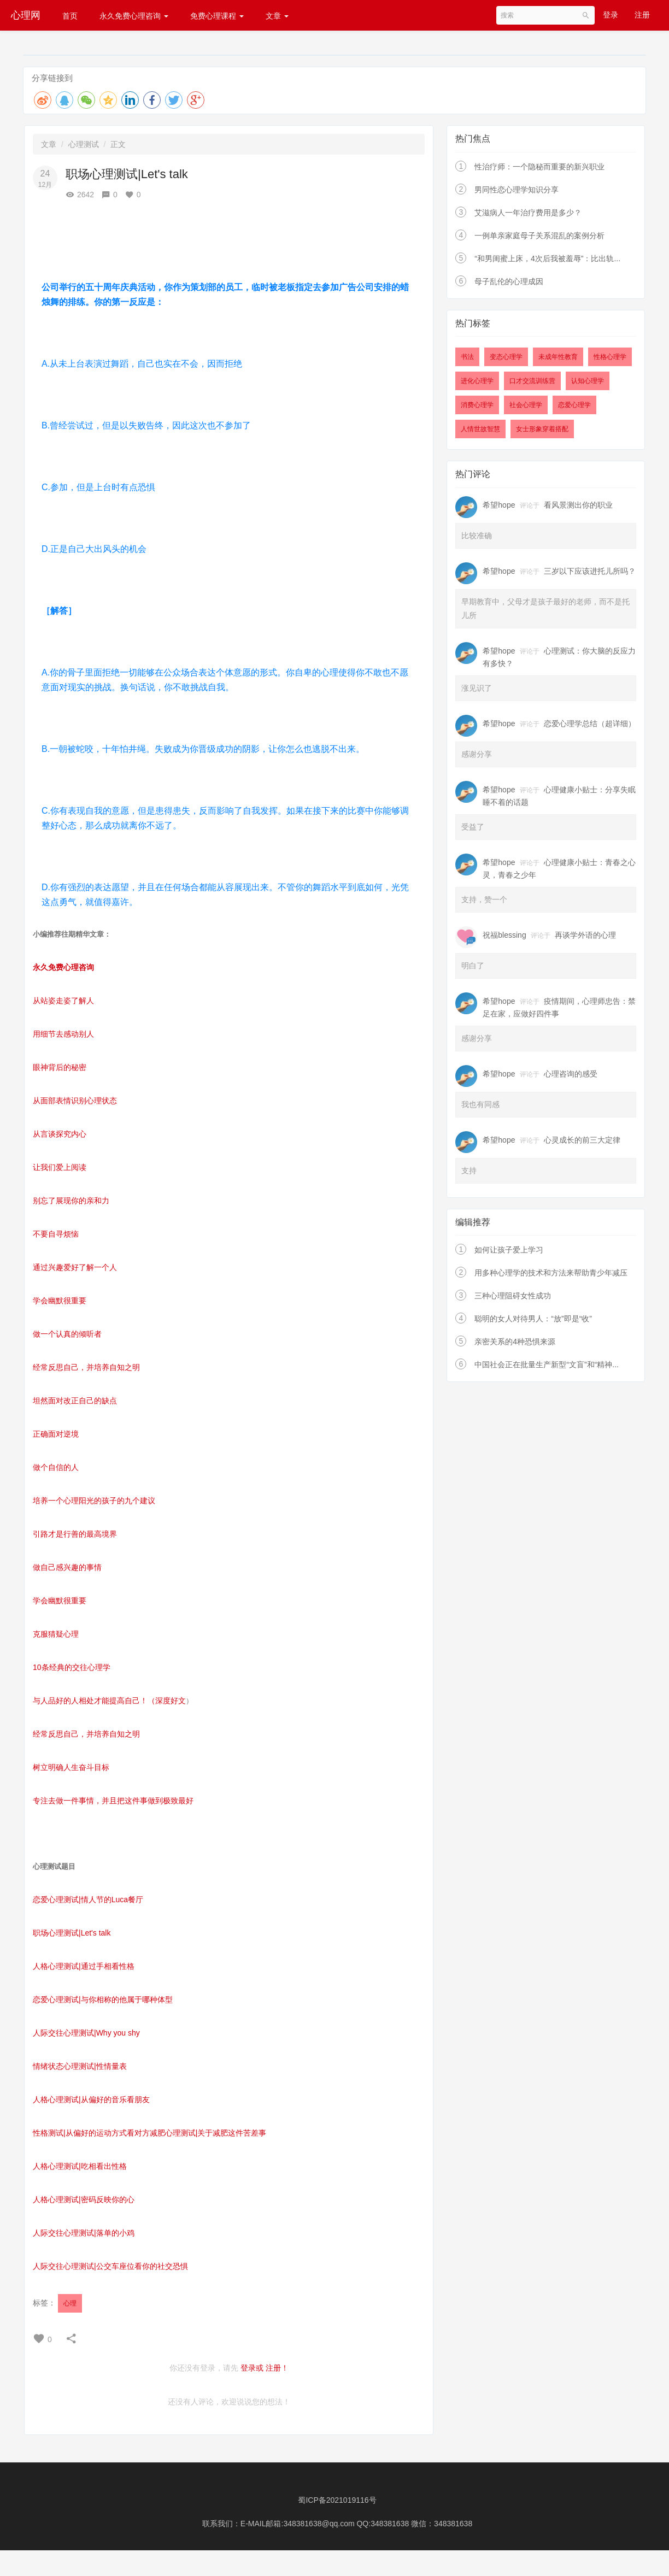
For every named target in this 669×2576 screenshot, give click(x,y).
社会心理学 (525, 405)
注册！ (277, 2367)
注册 (642, 14)
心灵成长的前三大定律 (582, 1140)
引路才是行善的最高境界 (75, 1534)
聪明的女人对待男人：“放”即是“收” (533, 1318)
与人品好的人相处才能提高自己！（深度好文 (109, 1700)
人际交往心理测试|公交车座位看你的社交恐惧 (110, 2266)
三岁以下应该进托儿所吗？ (590, 571)
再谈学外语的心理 (585, 935)
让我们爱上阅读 (59, 1167)
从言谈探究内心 (59, 1134)
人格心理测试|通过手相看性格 (83, 1966)
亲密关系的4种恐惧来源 (514, 1341)
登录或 (251, 2367)
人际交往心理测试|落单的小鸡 (83, 2232)
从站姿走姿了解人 (63, 1000)
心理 (70, 2303)
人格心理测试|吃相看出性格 (80, 2166)
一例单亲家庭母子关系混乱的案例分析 (539, 235)
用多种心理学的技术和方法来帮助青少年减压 (550, 1272)
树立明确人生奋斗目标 (71, 1767)
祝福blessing (504, 935)
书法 (467, 357)
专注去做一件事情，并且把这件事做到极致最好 (113, 1800)
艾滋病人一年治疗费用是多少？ (528, 212)
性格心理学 (610, 357)
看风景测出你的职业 (578, 505)
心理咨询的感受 (570, 1073)
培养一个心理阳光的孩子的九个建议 (94, 1500)
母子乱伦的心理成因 (508, 281)
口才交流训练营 (532, 381)
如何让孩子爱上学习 (508, 1249)
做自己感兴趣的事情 (67, 1567)
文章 (277, 15)
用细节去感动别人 (63, 1034)
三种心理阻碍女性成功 (512, 1295)
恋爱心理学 (574, 405)
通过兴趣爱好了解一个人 (75, 1267)
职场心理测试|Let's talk (71, 1932)
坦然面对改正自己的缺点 (75, 1400)
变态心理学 (506, 357)
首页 (70, 15)
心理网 (25, 15)
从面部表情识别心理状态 (75, 1100)
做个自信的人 (56, 1467)
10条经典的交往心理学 (71, 1667)
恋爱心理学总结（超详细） (590, 723)
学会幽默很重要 (59, 1300)
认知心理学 (587, 381)
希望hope (499, 505)
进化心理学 (477, 381)
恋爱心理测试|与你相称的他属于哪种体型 (103, 1999)
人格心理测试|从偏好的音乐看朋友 (91, 2099)
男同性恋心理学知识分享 (516, 189)
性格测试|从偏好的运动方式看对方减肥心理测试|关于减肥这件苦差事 (149, 2132)
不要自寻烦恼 (56, 1234)
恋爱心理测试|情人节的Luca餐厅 (88, 1899)
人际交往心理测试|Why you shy (86, 2032)
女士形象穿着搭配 (542, 429)
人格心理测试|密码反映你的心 (83, 2199)
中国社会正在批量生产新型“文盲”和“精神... (546, 1364)
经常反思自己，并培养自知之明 (86, 1367)
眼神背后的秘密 (59, 1067)
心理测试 (83, 144)
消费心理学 (477, 405)
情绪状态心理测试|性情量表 (80, 2066)
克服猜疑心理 (56, 1634)
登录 (610, 14)
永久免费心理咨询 (133, 15)
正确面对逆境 (56, 1434)
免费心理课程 (217, 15)
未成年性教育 (558, 357)
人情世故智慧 (480, 429)
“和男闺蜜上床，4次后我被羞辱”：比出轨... (547, 258)
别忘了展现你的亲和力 (71, 1200)
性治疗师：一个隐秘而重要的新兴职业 (539, 166)
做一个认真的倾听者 (67, 1334)
